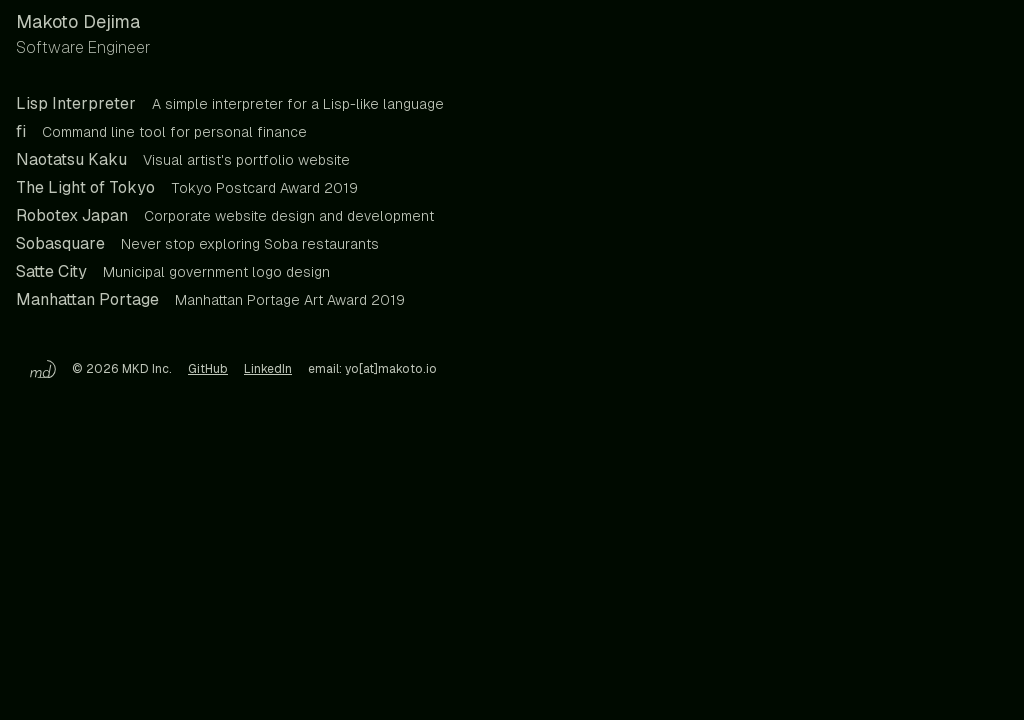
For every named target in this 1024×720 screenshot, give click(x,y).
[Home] (36, 369)
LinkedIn (268, 369)
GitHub (208, 369)
